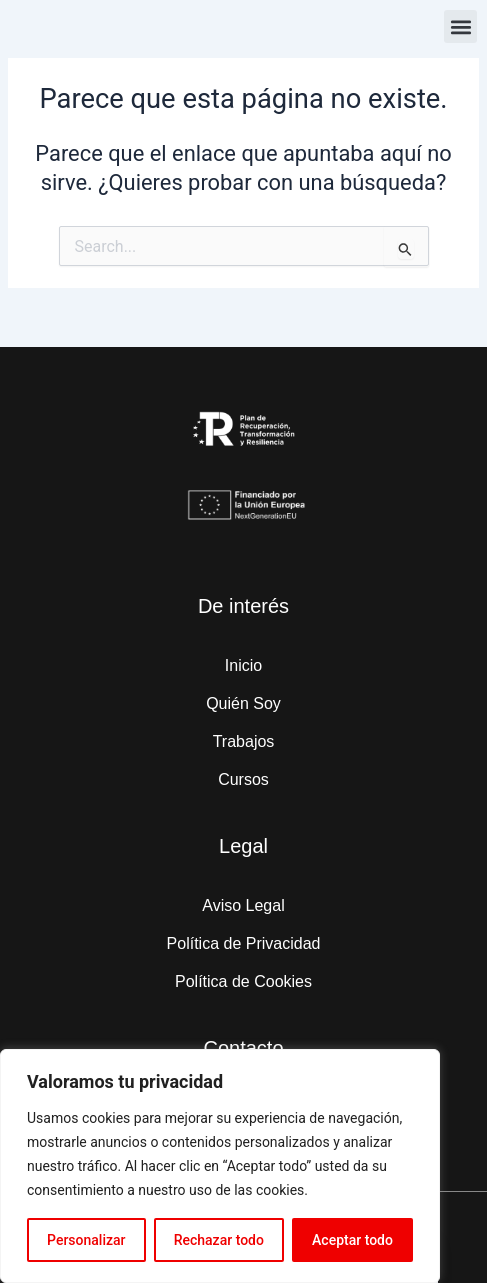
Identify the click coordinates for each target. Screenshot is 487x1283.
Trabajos (244, 741)
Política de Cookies (243, 981)
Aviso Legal (243, 905)
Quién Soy (243, 703)
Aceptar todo (352, 1240)
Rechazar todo (219, 1240)
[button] (460, 26)
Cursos (243, 779)
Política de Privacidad (244, 943)
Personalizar (86, 1240)
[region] (220, 1166)
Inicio (243, 665)
